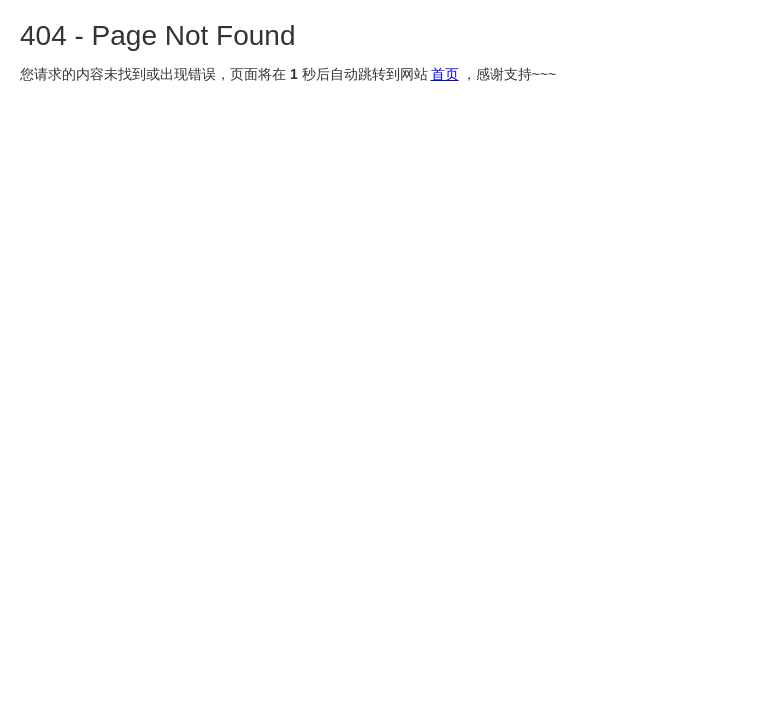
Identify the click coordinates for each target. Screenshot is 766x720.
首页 (445, 74)
